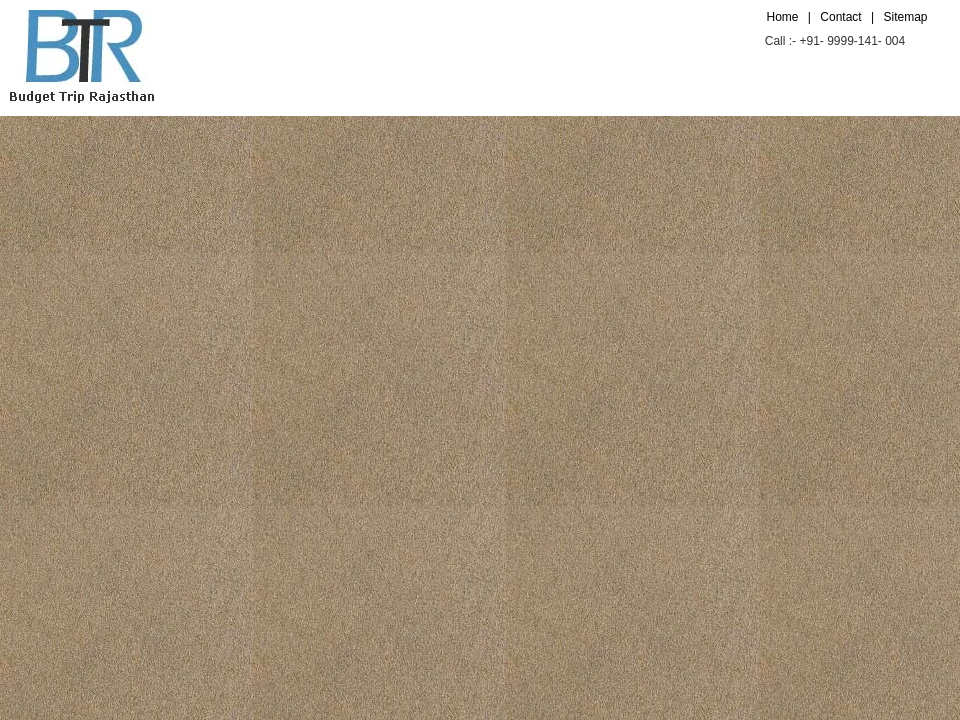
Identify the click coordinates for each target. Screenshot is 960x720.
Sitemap (905, 17)
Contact (840, 17)
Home (783, 17)
